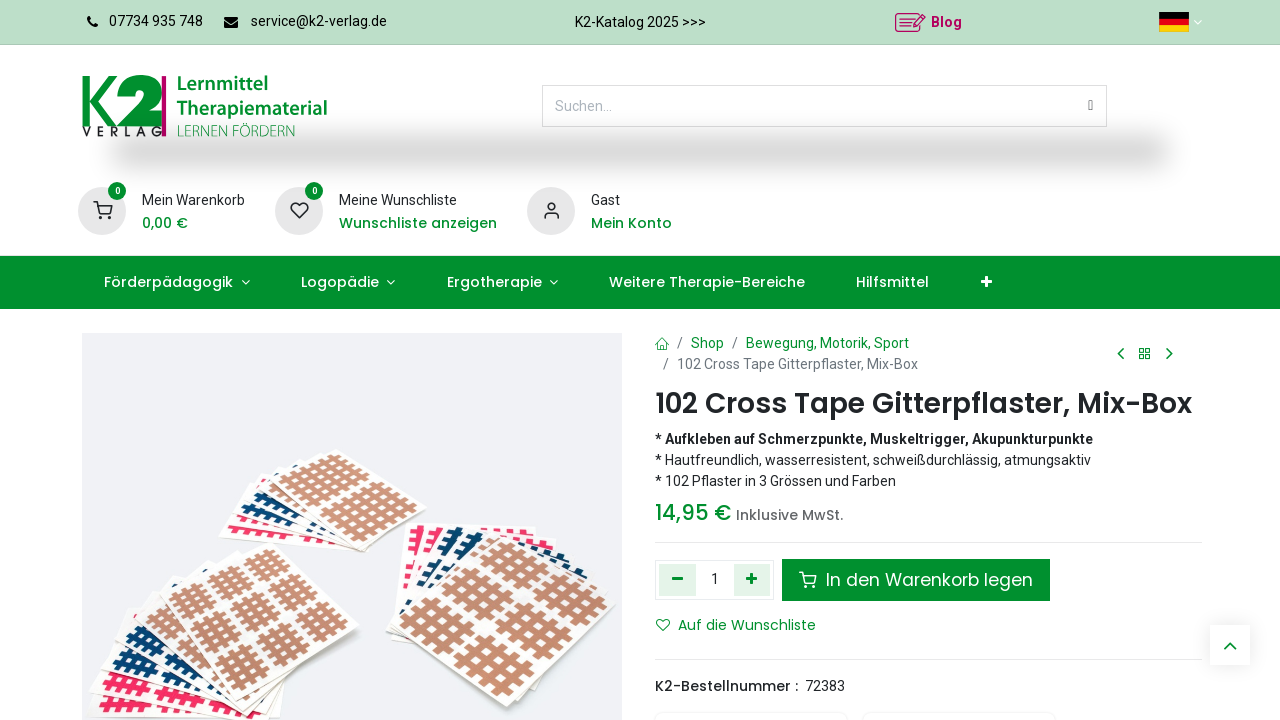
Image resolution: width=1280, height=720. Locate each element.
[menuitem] (176, 282)
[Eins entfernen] (677, 580)
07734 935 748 (156, 21)
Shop (707, 343)
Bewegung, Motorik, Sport (827, 343)
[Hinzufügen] (752, 580)
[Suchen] (1090, 106)
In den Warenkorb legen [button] (916, 580)
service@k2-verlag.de (319, 21)
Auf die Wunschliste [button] (736, 625)
